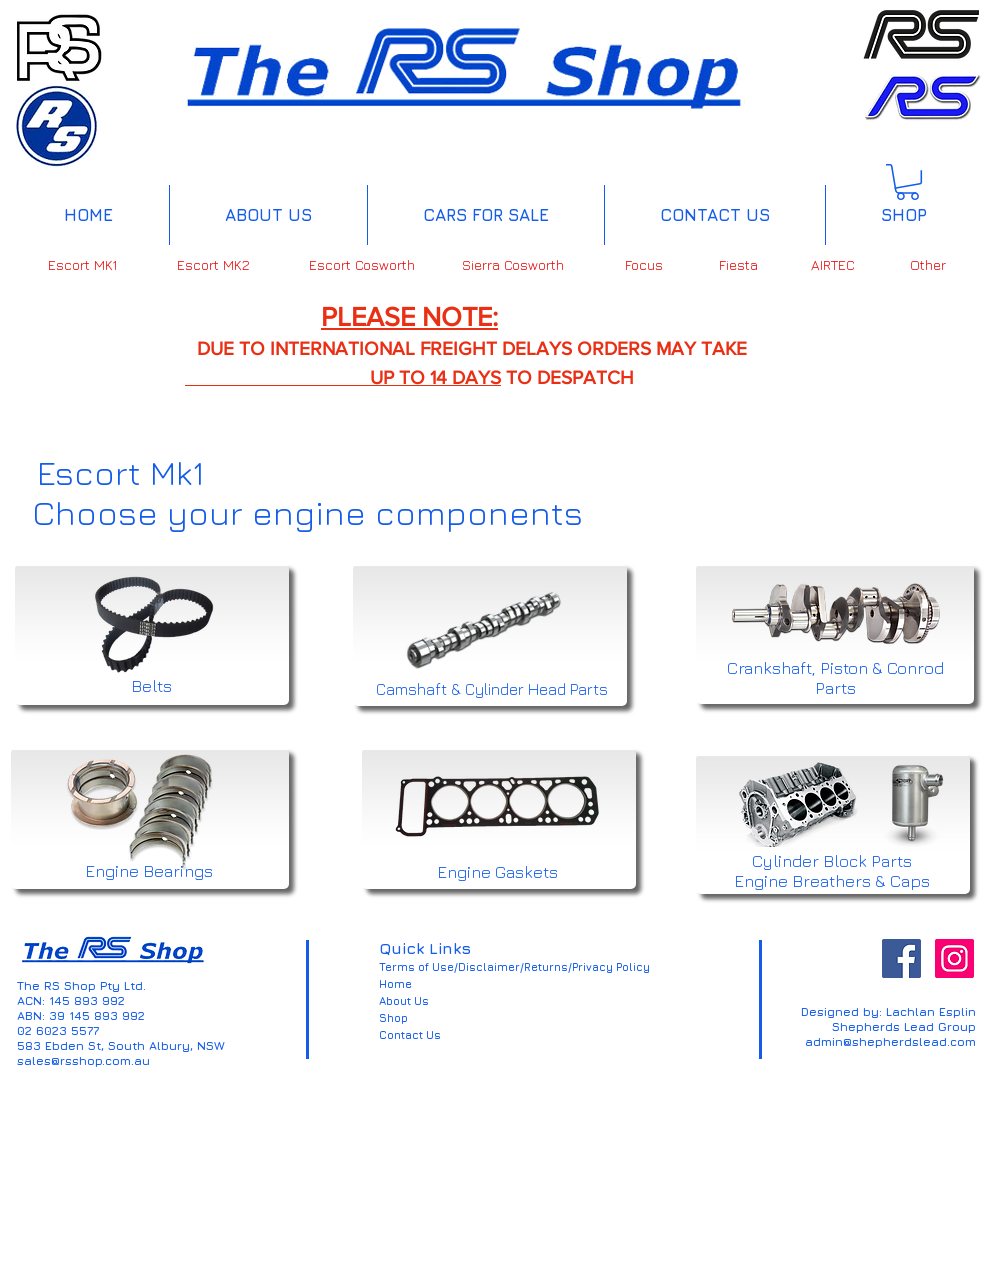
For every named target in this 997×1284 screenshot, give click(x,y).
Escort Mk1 (120, 472)
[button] (907, 182)
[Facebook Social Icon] (901, 958)
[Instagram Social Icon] (954, 958)
